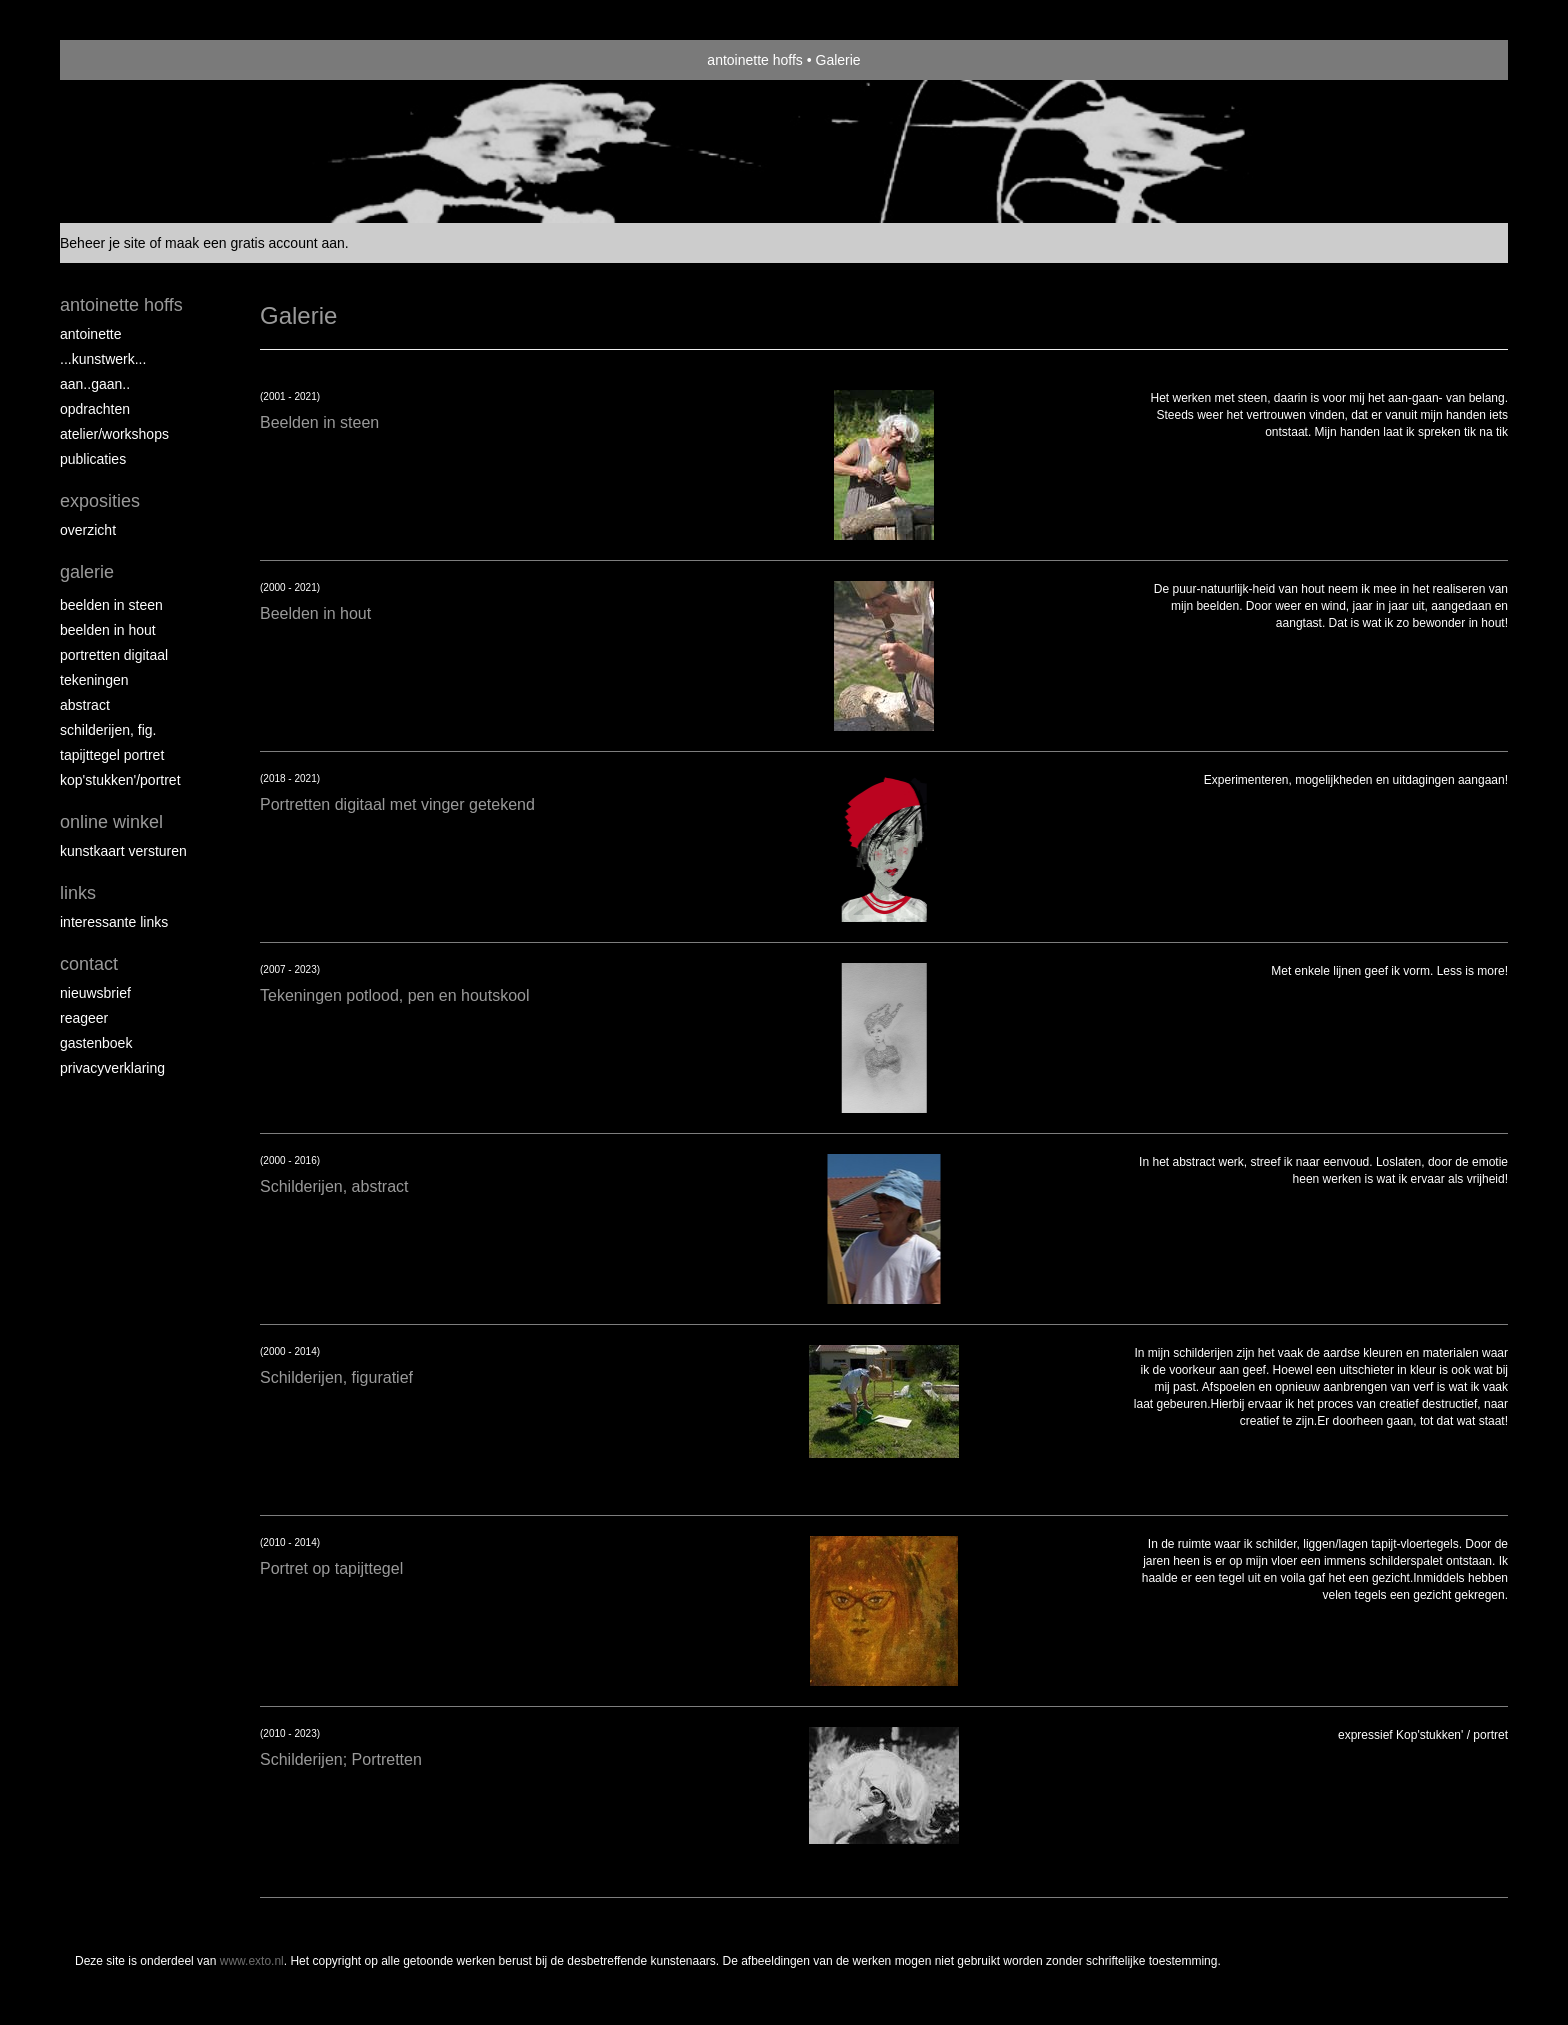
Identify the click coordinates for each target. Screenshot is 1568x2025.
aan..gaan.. (95, 384)
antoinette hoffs (754, 60)
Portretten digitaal (114, 655)
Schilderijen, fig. (108, 730)
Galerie (87, 572)
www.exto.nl (252, 1961)
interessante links (114, 922)
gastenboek (96, 1043)
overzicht (88, 530)
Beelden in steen (111, 605)
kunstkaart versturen (123, 851)
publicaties (93, 459)
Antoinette (91, 334)
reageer (84, 1018)
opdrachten (95, 409)
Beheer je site (103, 243)
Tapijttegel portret (112, 755)
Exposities (100, 501)
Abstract (85, 705)
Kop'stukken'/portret (120, 780)
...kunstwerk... (103, 359)
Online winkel (111, 822)
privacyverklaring (112, 1068)
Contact (89, 964)
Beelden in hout (108, 630)
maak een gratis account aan (255, 243)
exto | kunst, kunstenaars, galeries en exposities (116, 60)
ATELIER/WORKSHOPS (114, 434)
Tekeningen (94, 680)
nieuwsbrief (95, 993)
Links (78, 893)
